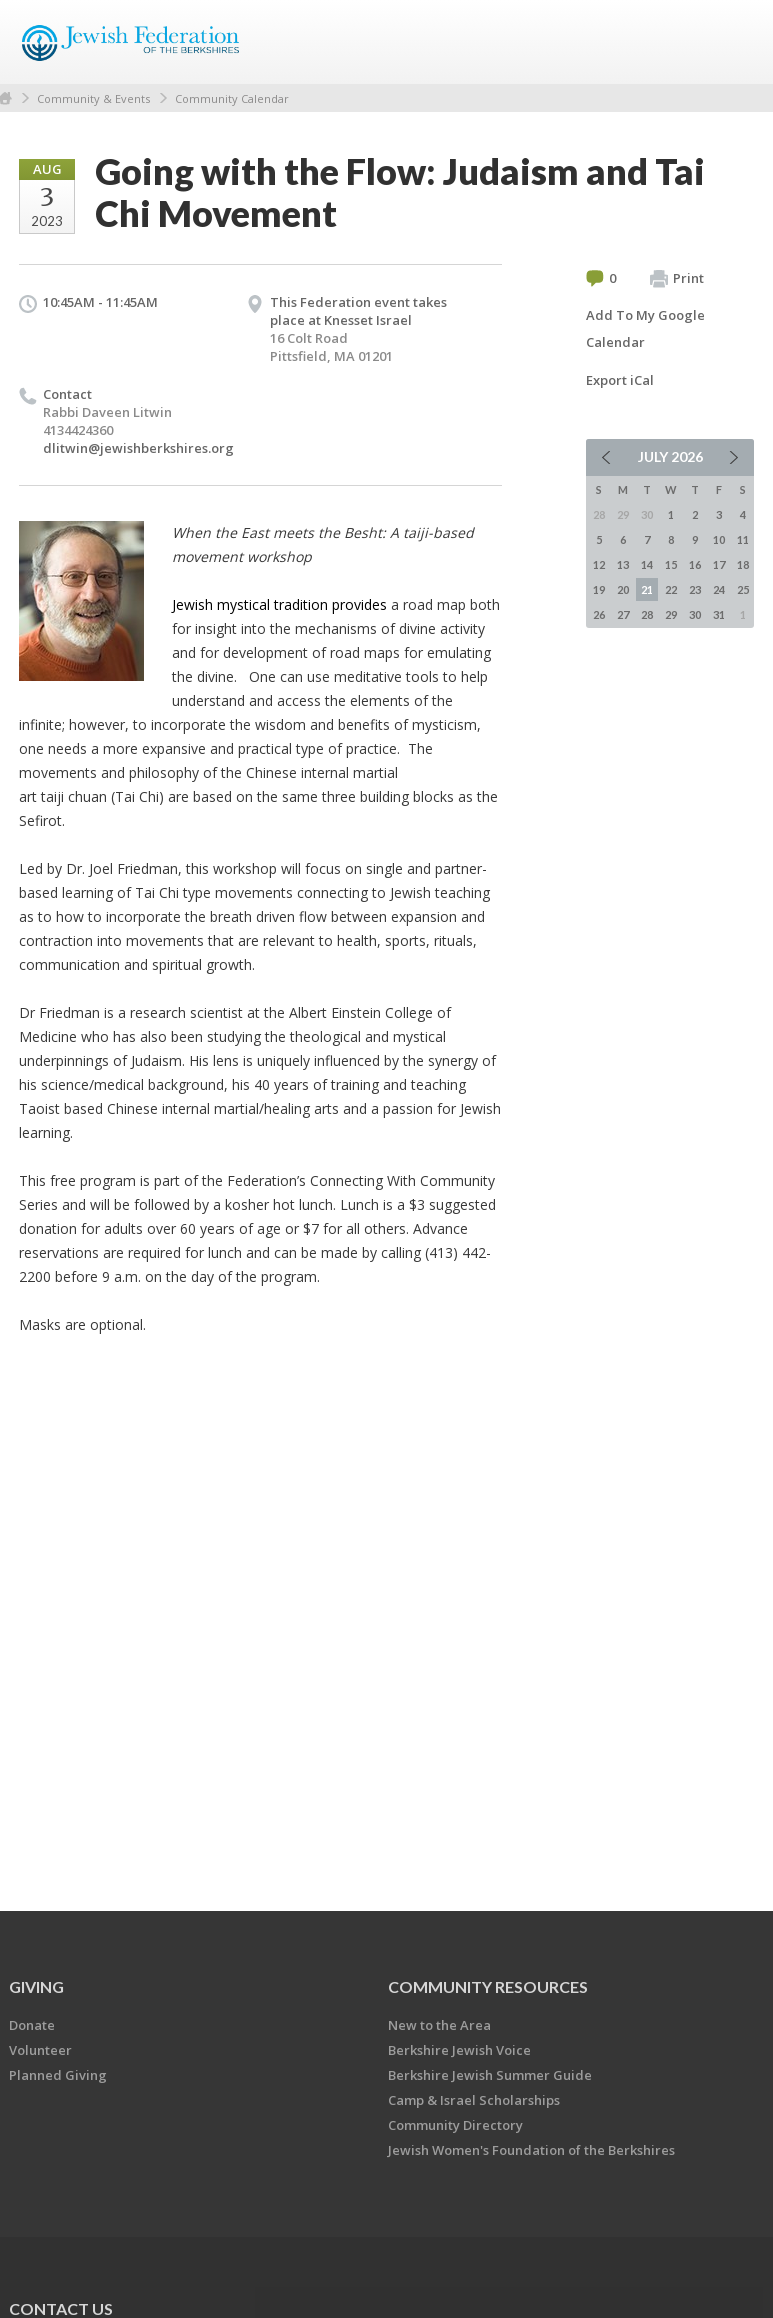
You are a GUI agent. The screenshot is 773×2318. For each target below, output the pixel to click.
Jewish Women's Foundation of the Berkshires (531, 2150)
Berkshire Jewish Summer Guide (490, 2075)
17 (719, 564)
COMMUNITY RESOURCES (488, 1986)
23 (695, 589)
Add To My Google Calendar (645, 328)
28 (647, 614)
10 (719, 539)
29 (671, 614)
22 (671, 589)
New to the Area (439, 2025)
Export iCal (620, 380)
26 (599, 614)
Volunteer (40, 2050)
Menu (731, 42)
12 (599, 564)
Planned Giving (58, 2075)
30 (695, 614)
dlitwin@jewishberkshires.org (138, 448)
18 (743, 564)
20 (623, 589)
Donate (32, 2025)
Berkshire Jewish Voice (459, 2050)
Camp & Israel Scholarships (474, 2100)
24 (719, 589)
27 (623, 614)
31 (719, 614)
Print (677, 279)
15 (671, 564)
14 (647, 564)
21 (647, 589)
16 (695, 564)
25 (743, 589)
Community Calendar (232, 98)
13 (623, 564)
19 (599, 589)
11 (743, 539)
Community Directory (455, 2125)
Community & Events (93, 98)
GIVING (36, 1986)
